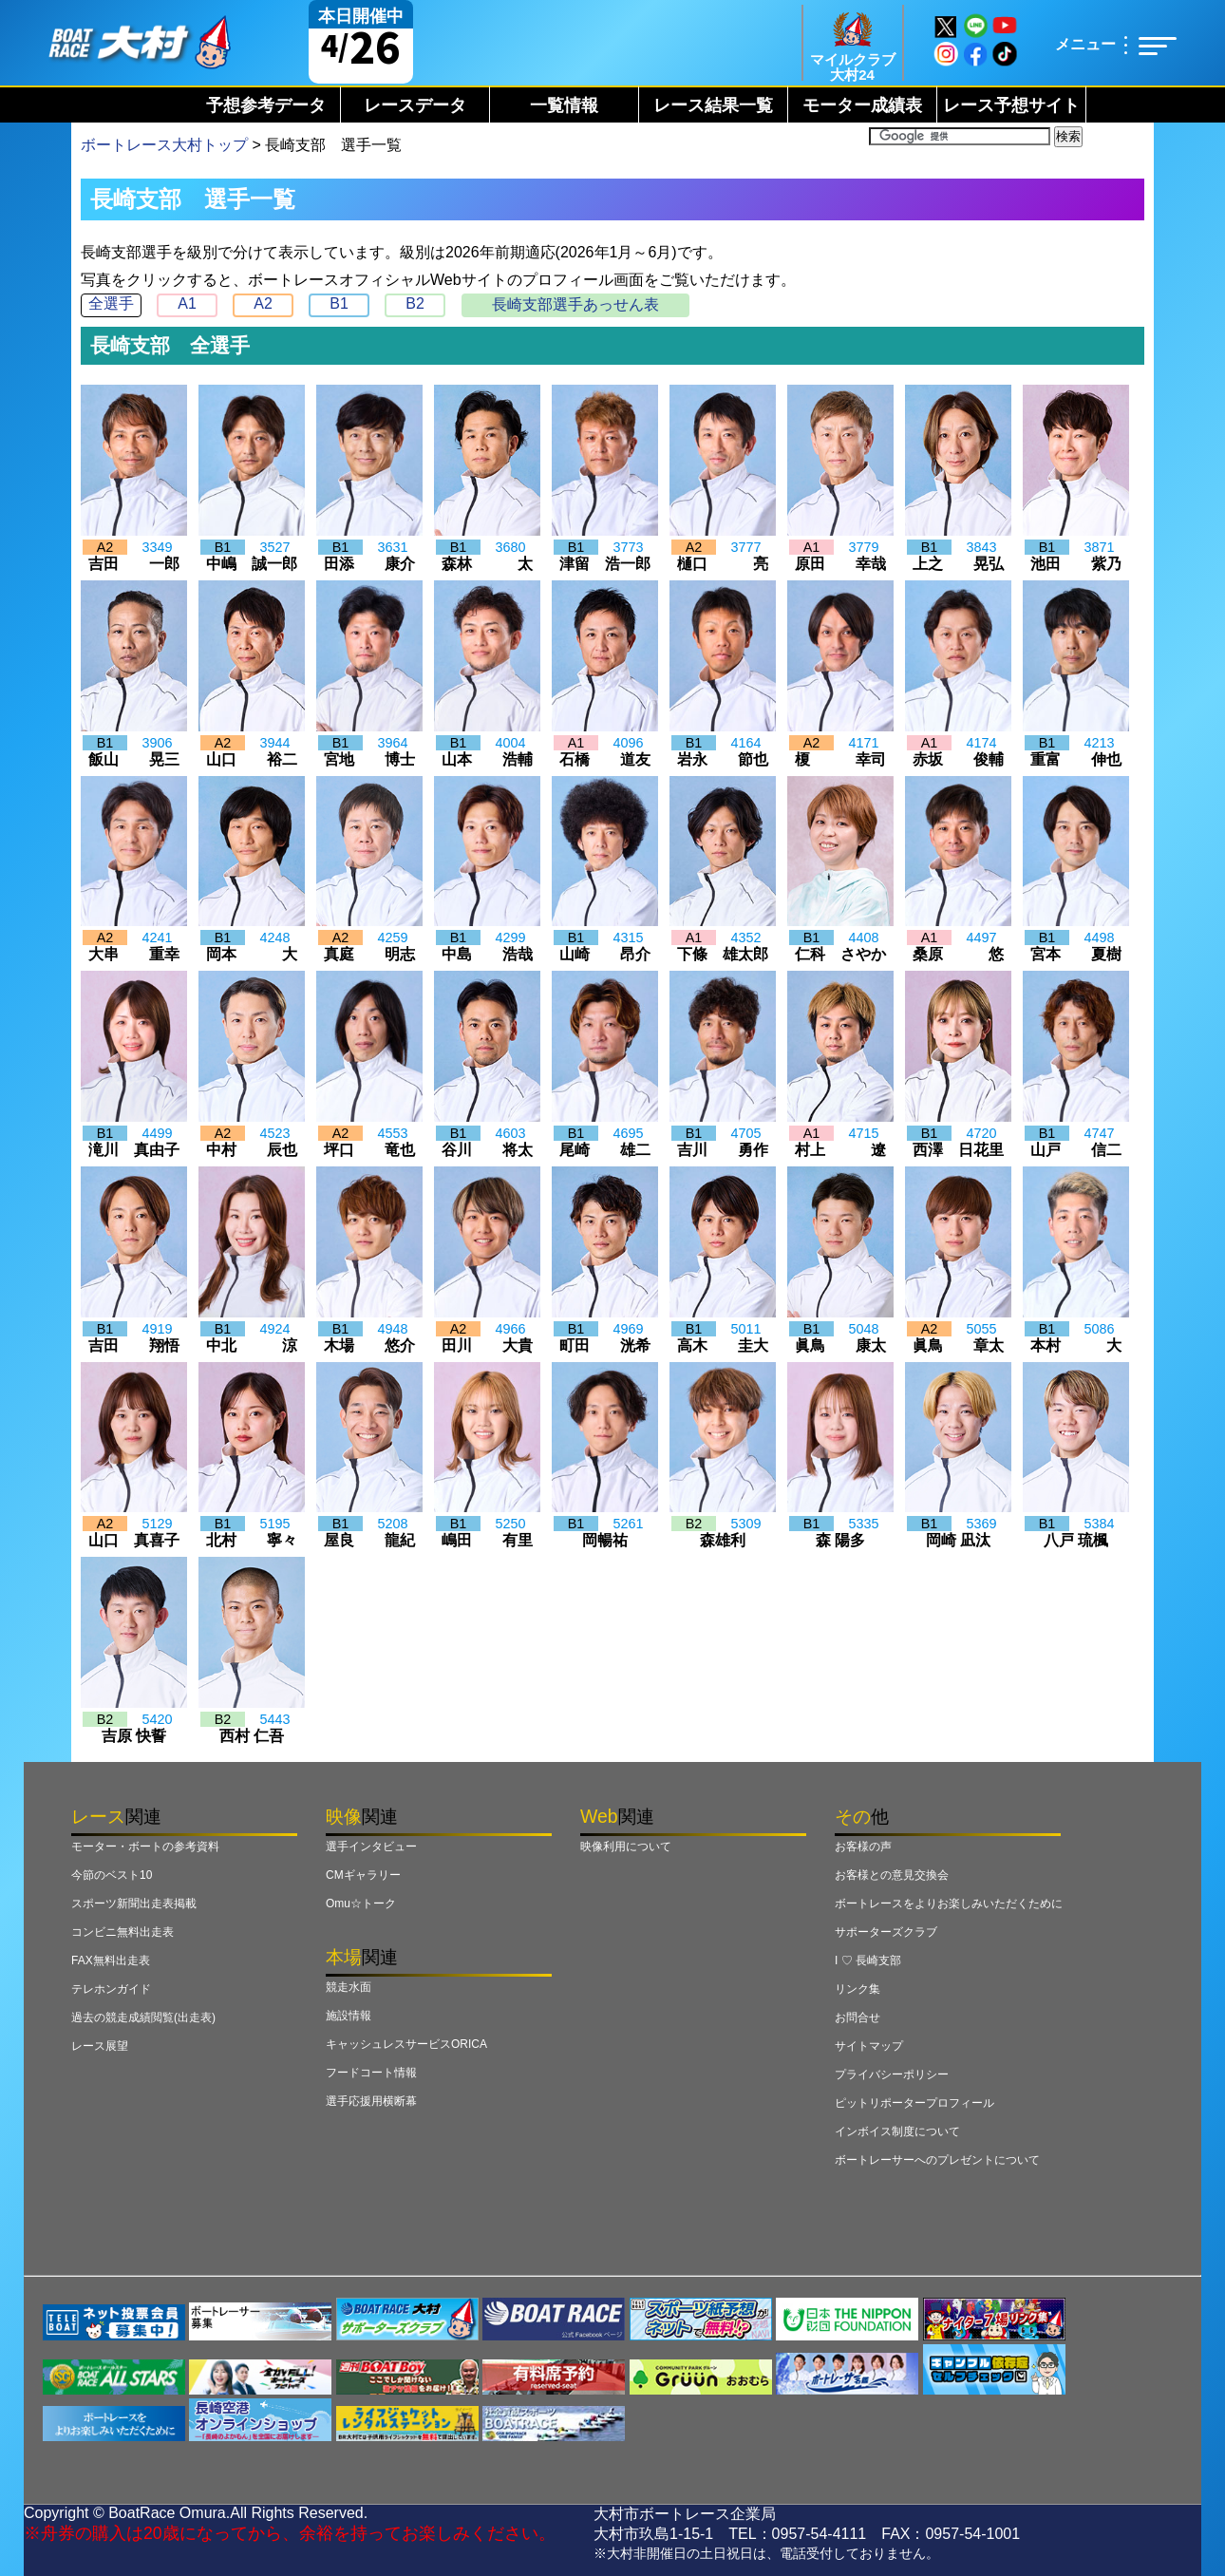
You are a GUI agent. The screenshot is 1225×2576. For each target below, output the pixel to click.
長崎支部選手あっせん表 (575, 304)
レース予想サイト (1011, 105)
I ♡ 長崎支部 (868, 1960)
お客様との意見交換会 (892, 1875)
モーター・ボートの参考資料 (145, 1846)
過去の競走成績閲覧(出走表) (143, 2017)
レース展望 (99, 2046)
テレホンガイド (111, 1989)
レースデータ (415, 105)
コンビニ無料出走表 (122, 1932)
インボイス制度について (897, 2131)
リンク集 (857, 1989)
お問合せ (857, 2017)
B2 (414, 303)
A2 (263, 303)
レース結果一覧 (713, 105)
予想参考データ (266, 105)
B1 (339, 303)
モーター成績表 (862, 105)
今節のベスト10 (111, 1875)
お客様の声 (863, 1846)
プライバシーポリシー (892, 2074)
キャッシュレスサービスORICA (406, 2044)
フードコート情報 (371, 2072)
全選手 (111, 303)
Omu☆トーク (361, 1903)
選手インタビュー (371, 1846)
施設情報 (348, 2015)
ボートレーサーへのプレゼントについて (937, 2160)
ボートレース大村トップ (164, 145)
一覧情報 (564, 105)
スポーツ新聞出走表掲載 (134, 1903)
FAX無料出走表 (110, 1960)
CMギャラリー (363, 1875)
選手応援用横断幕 (371, 2101)
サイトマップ (869, 2046)
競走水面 (348, 1987)
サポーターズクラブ (886, 1932)
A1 (187, 303)
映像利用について (625, 1846)
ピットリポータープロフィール (914, 2103)
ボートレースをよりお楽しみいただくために (949, 1903)
